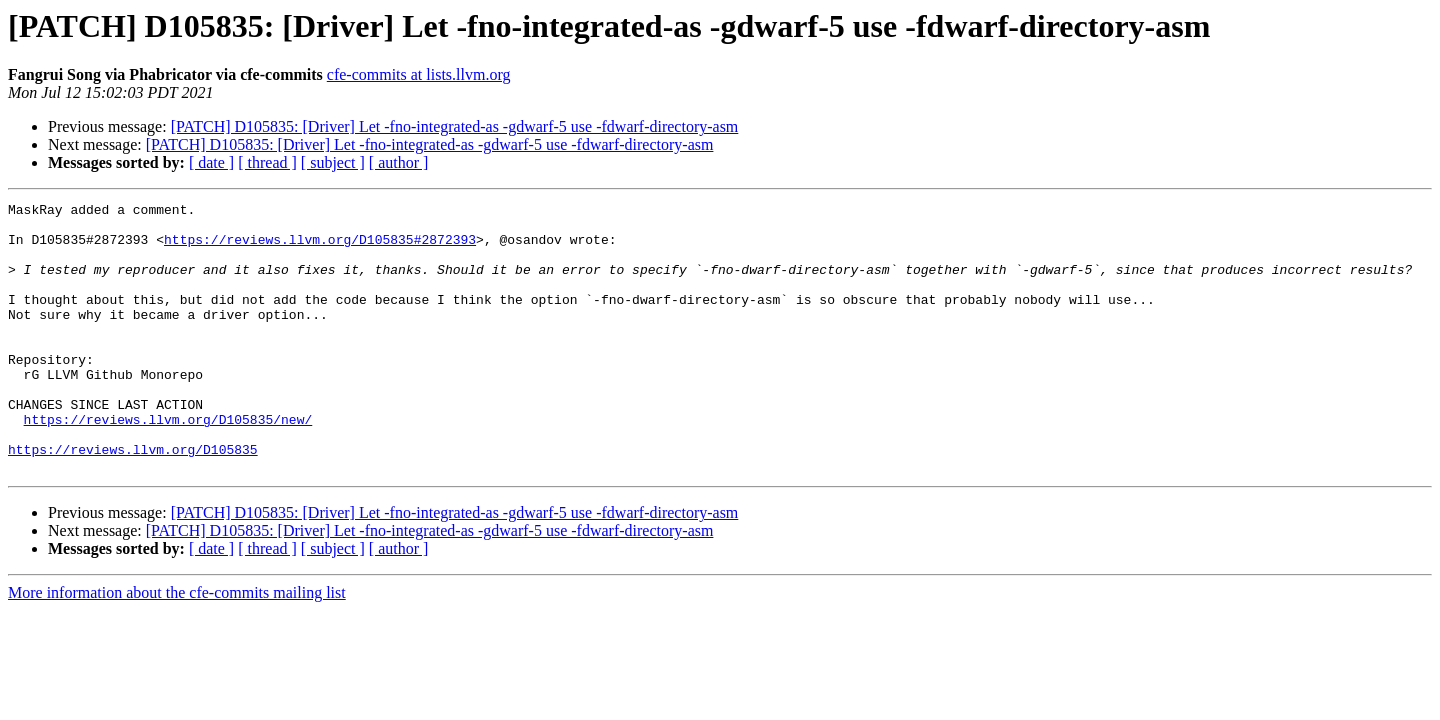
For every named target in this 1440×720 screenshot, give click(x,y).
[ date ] (211, 162)
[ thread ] (267, 162)
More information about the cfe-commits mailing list (177, 646)
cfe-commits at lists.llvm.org (419, 74)
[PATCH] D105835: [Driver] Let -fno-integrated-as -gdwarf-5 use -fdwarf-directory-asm (455, 126)
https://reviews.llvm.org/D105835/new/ (168, 464)
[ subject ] (333, 162)
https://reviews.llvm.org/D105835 (133, 500)
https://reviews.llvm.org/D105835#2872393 (320, 248)
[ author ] (399, 162)
